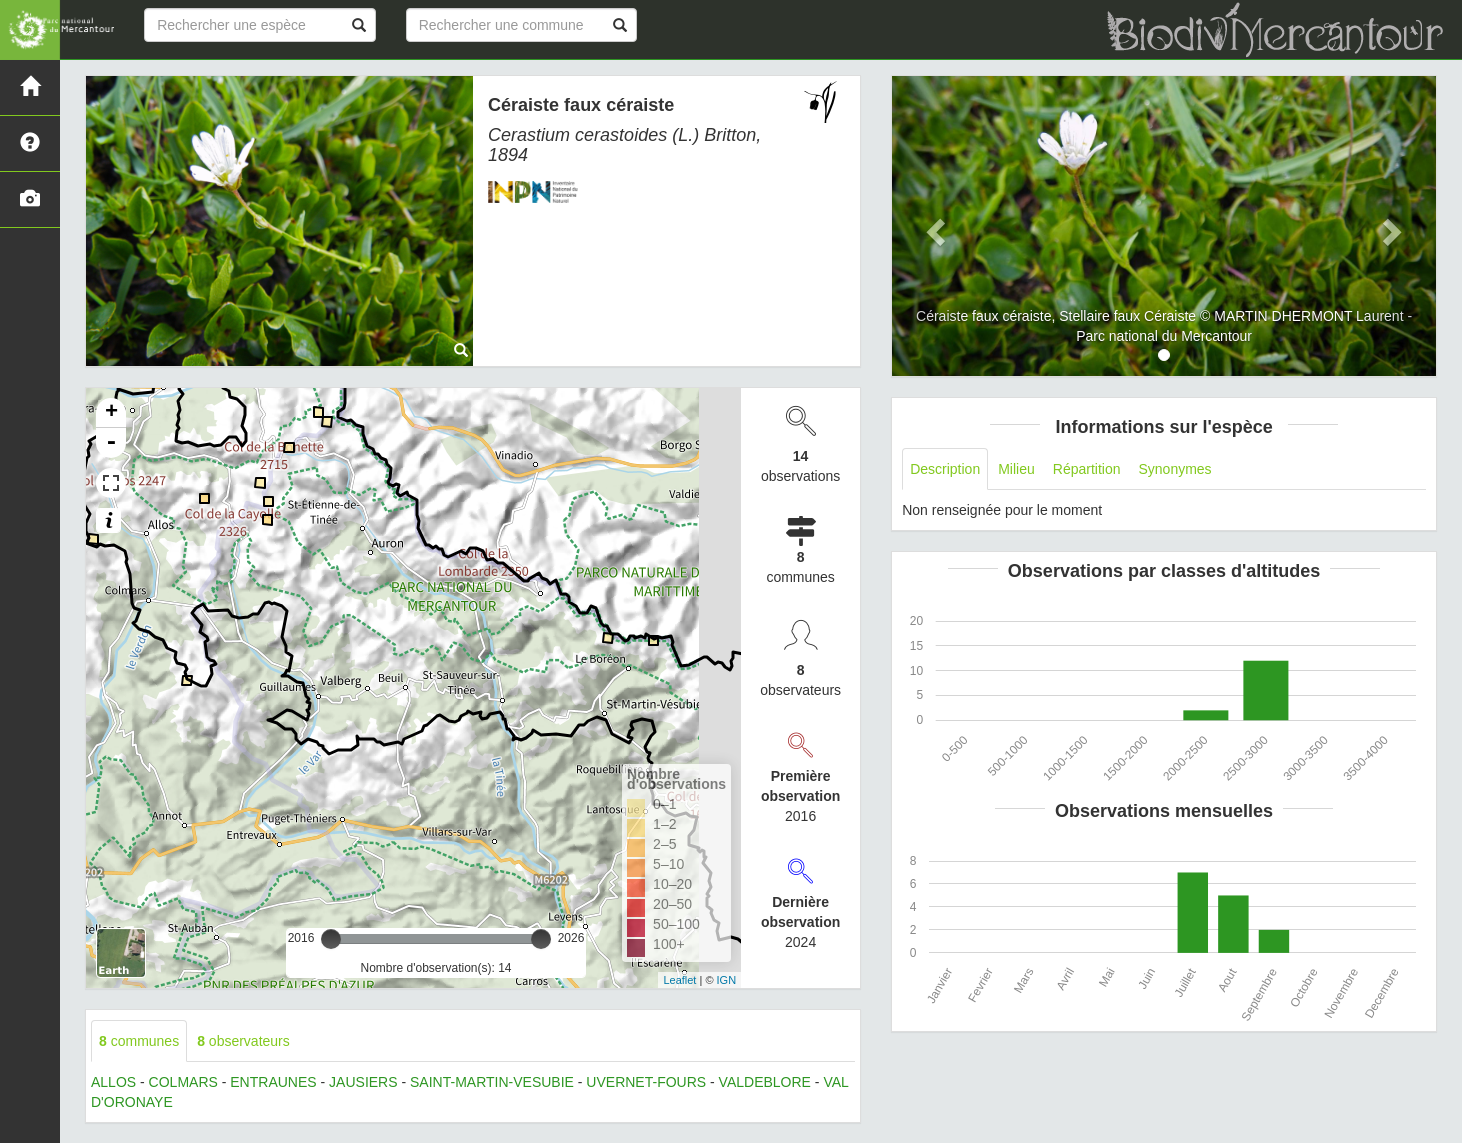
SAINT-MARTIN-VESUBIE (492, 1082)
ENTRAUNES (273, 1082)
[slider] (331, 939)
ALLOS (113, 1082)
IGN (727, 980)
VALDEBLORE (765, 1082)
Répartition (1087, 469)
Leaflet (679, 980)
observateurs (243, 1041)
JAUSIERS (363, 1082)
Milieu (1016, 469)
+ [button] (111, 413)
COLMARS (183, 1082)
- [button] (111, 443)
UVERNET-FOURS (646, 1082)
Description (945, 469)
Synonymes (1174, 469)
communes (139, 1041)
